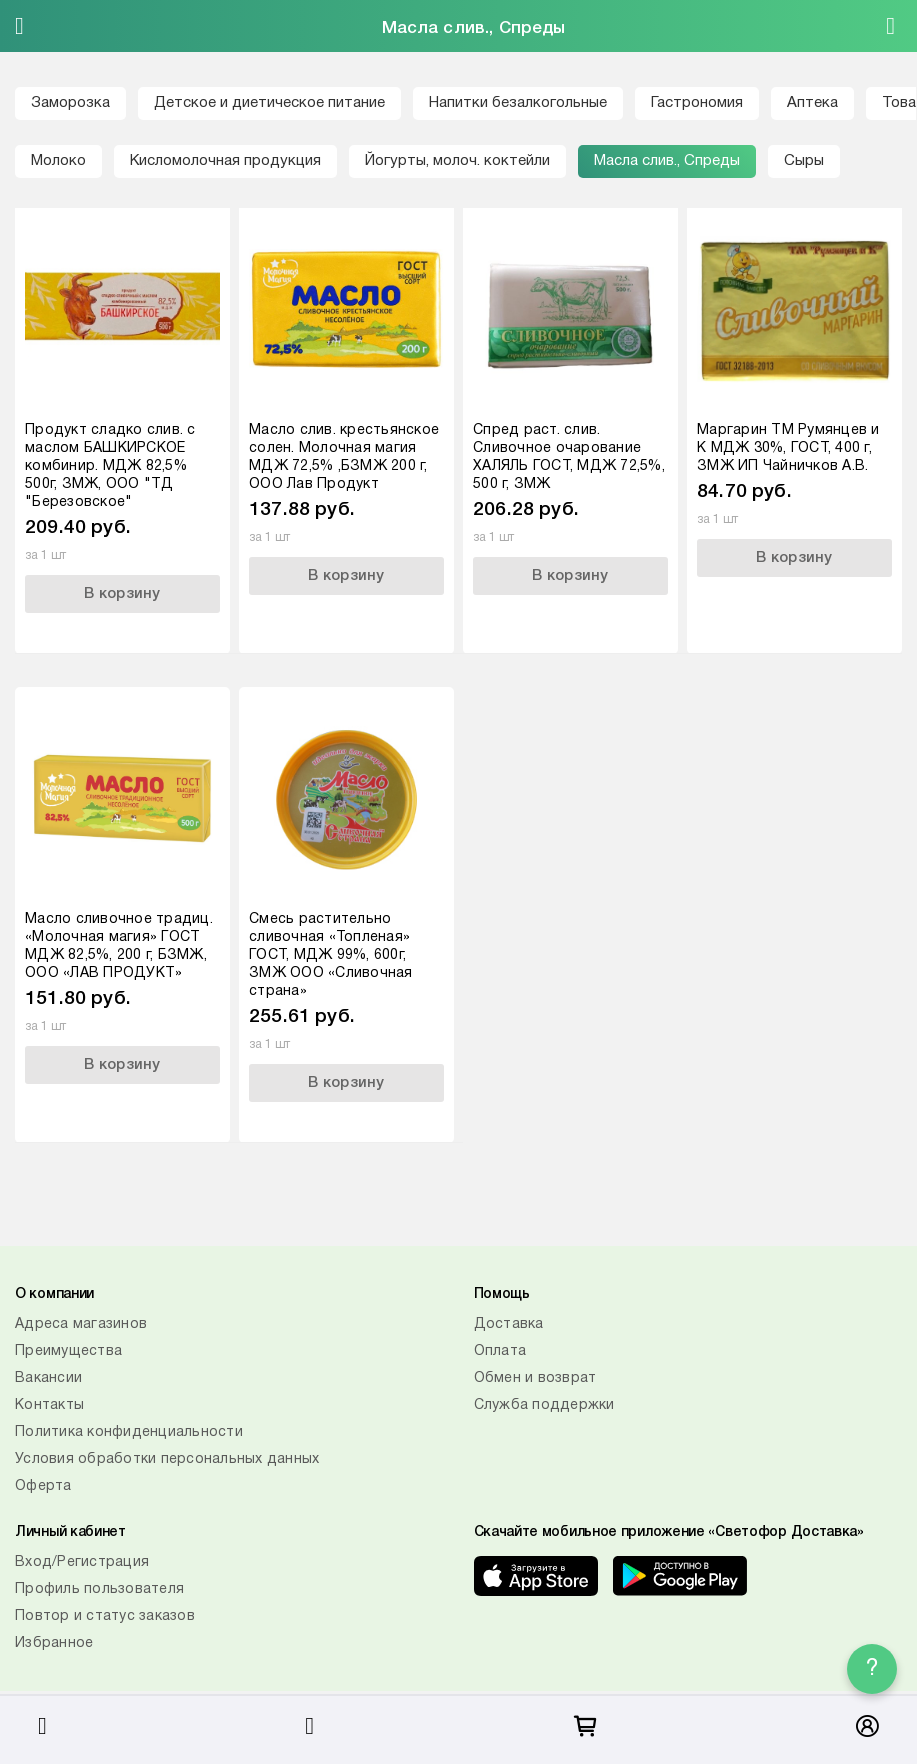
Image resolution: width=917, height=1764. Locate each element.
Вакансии (48, 1378)
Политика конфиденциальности (129, 1432)
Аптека (812, 103)
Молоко (58, 161)
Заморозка (70, 103)
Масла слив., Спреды (667, 161)
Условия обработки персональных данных (167, 1459)
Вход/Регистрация (82, 1562)
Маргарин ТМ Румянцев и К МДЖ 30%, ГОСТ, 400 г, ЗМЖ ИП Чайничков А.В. (788, 448)
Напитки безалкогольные (518, 103)
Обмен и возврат (535, 1378)
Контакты (49, 1405)
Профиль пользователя (99, 1589)
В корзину (122, 594)
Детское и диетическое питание (269, 103)
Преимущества (68, 1351)
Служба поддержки (544, 1405)
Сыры (804, 161)
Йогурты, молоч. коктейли (457, 161)
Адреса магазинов (81, 1324)
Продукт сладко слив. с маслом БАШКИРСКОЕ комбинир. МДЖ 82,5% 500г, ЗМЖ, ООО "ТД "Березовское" (110, 466)
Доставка (509, 1324)
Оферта (43, 1486)
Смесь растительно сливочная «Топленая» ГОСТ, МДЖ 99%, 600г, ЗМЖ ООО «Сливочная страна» (331, 955)
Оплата (500, 1351)
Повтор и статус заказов (105, 1616)
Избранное (54, 1643)
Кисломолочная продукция (225, 161)
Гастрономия (697, 103)
